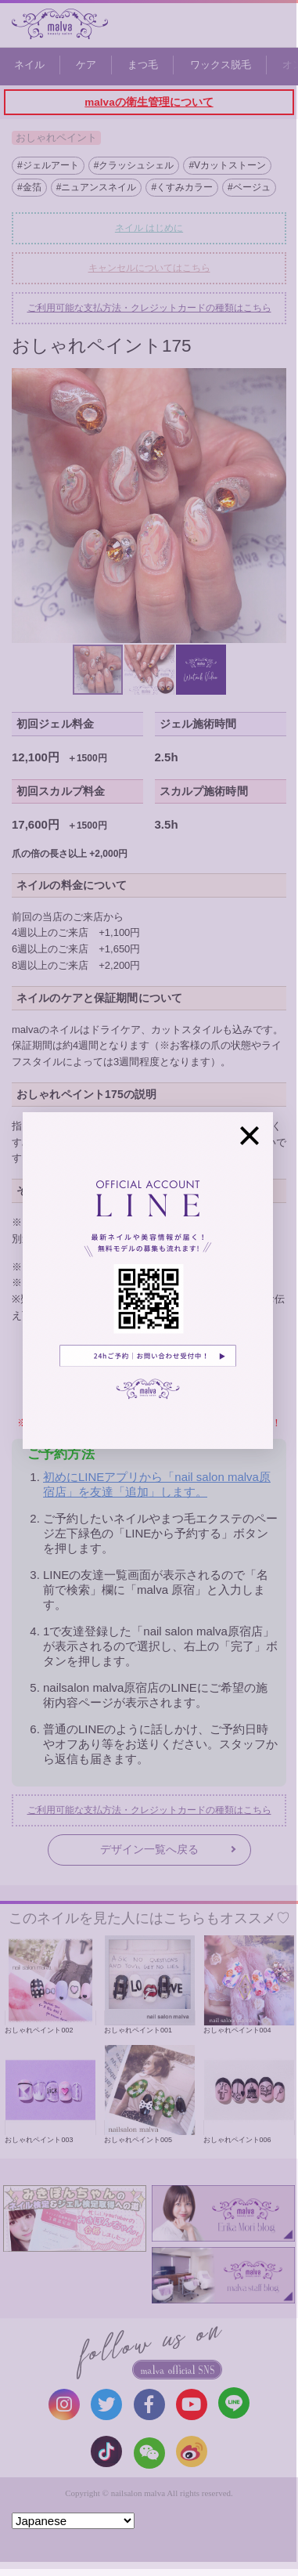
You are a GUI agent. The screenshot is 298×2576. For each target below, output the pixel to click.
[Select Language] (73, 2521)
